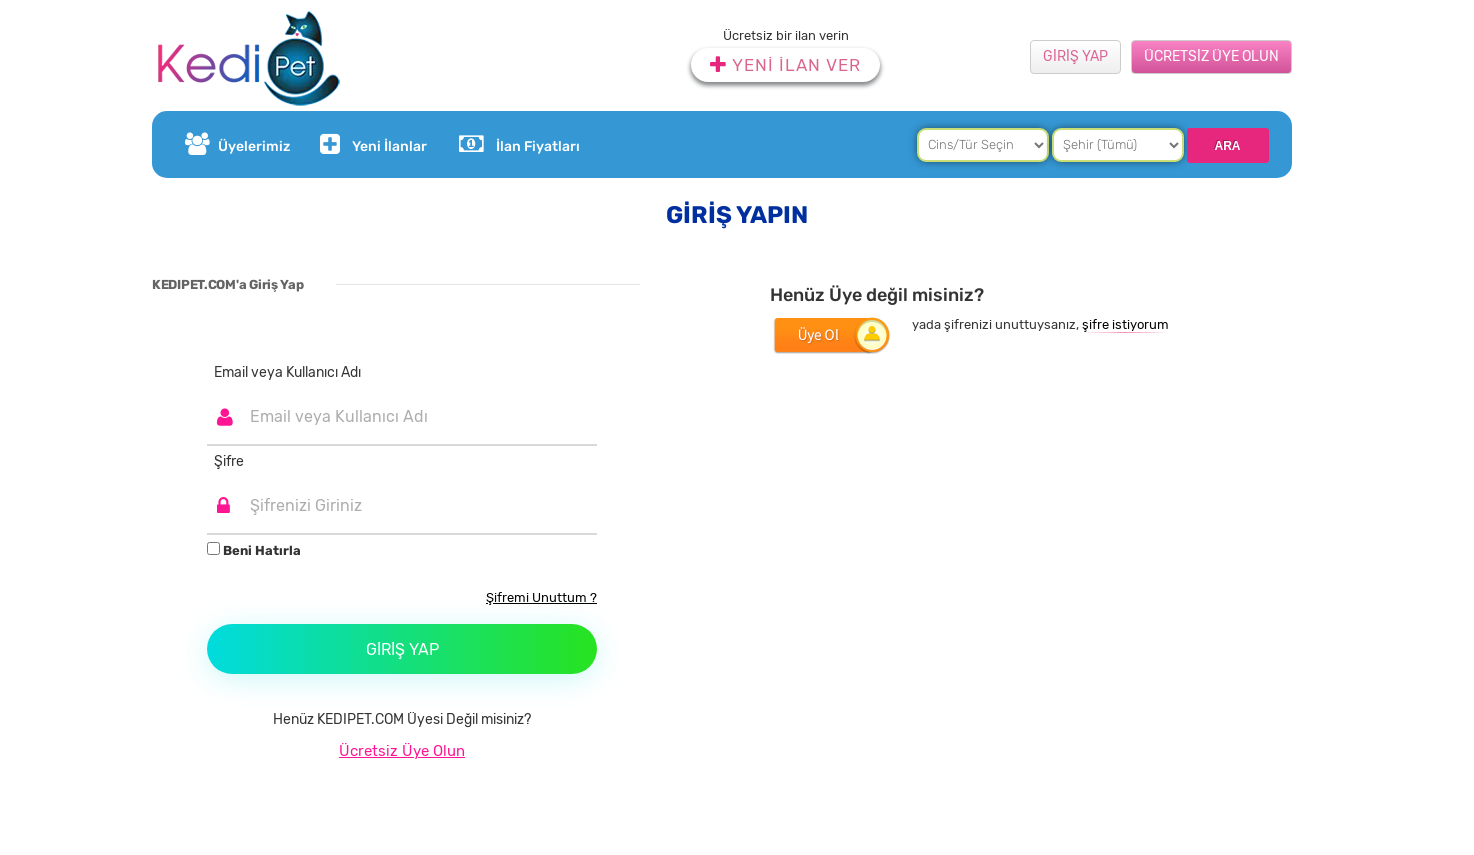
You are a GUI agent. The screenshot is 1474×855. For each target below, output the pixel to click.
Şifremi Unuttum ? (541, 597)
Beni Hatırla (254, 550)
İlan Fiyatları (519, 144)
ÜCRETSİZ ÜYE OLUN (1211, 56)
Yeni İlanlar (371, 144)
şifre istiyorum (1125, 324)
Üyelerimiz (237, 144)
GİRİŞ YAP (1075, 56)
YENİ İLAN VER (785, 65)
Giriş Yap (402, 649)
